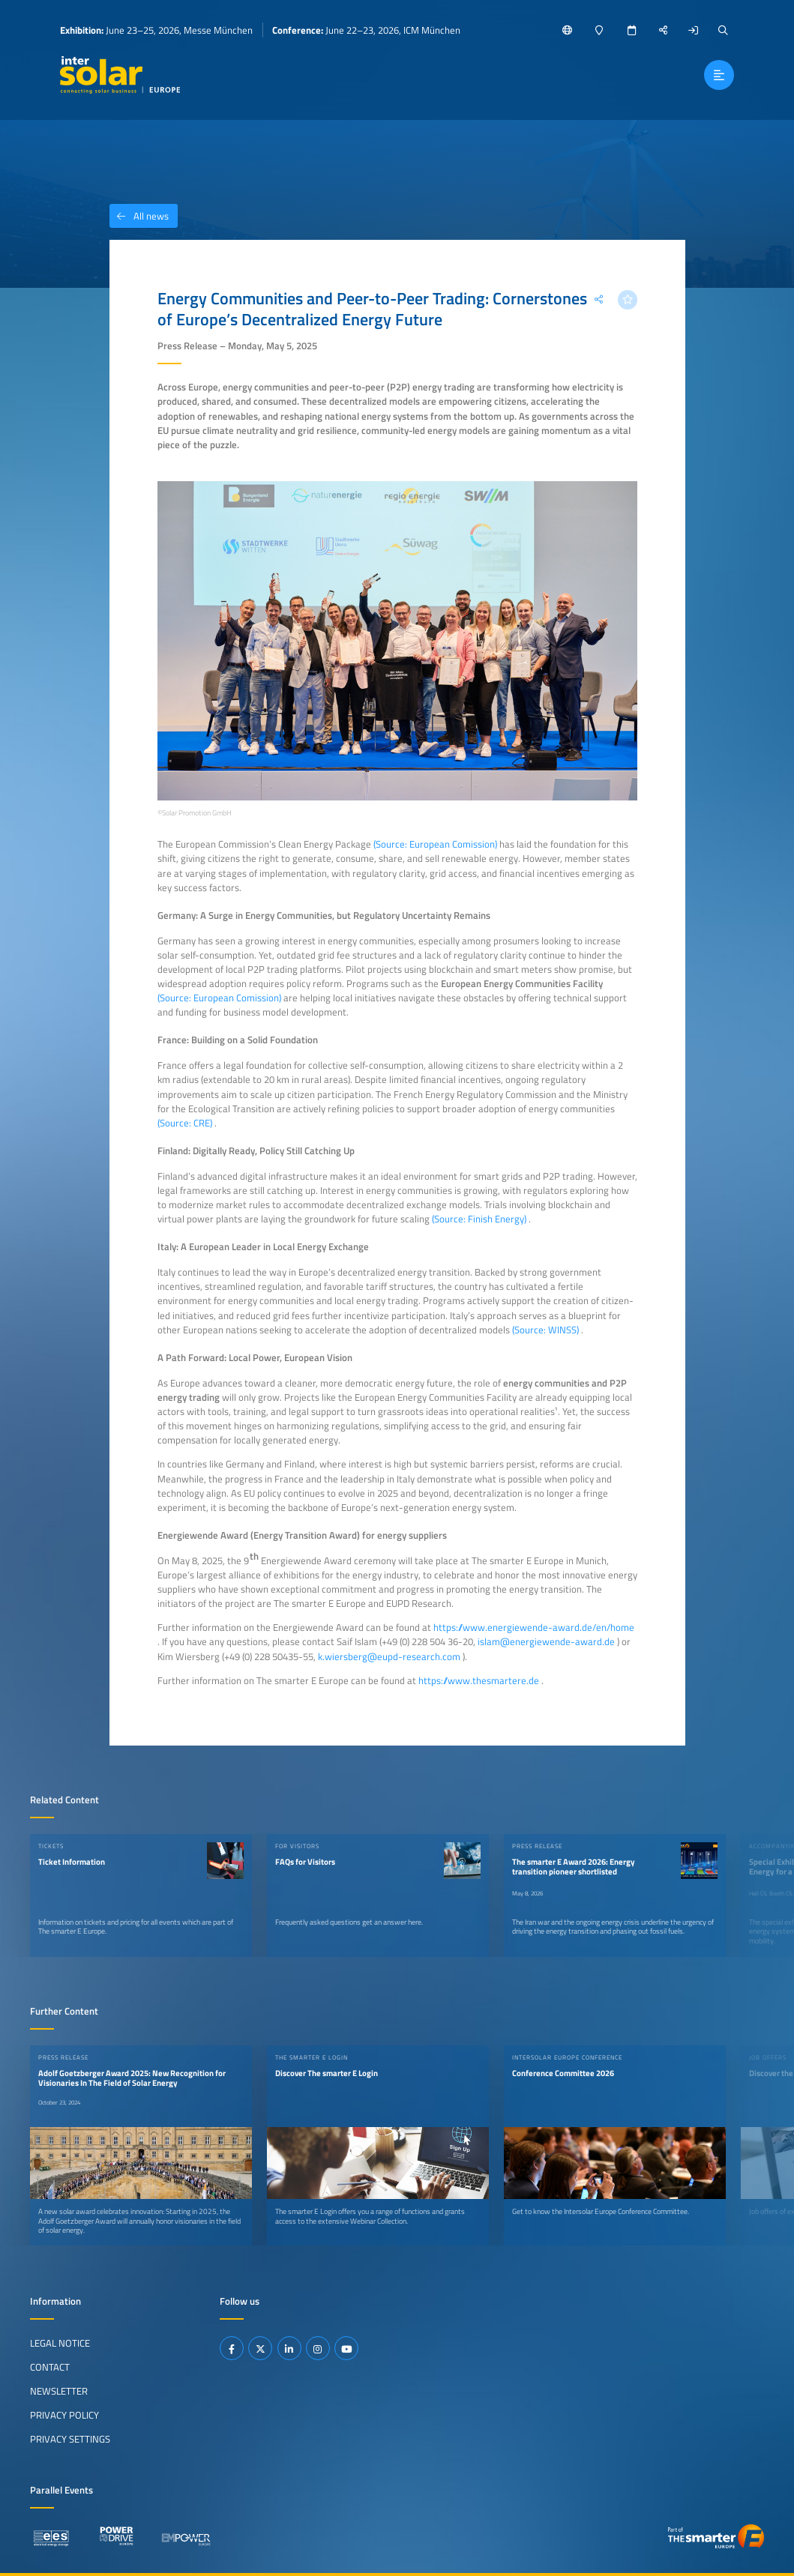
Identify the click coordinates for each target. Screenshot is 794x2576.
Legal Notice (60, 2342)
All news (139, 215)
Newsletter (59, 2390)
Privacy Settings (70, 2438)
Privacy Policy (64, 2414)
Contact (50, 2366)
